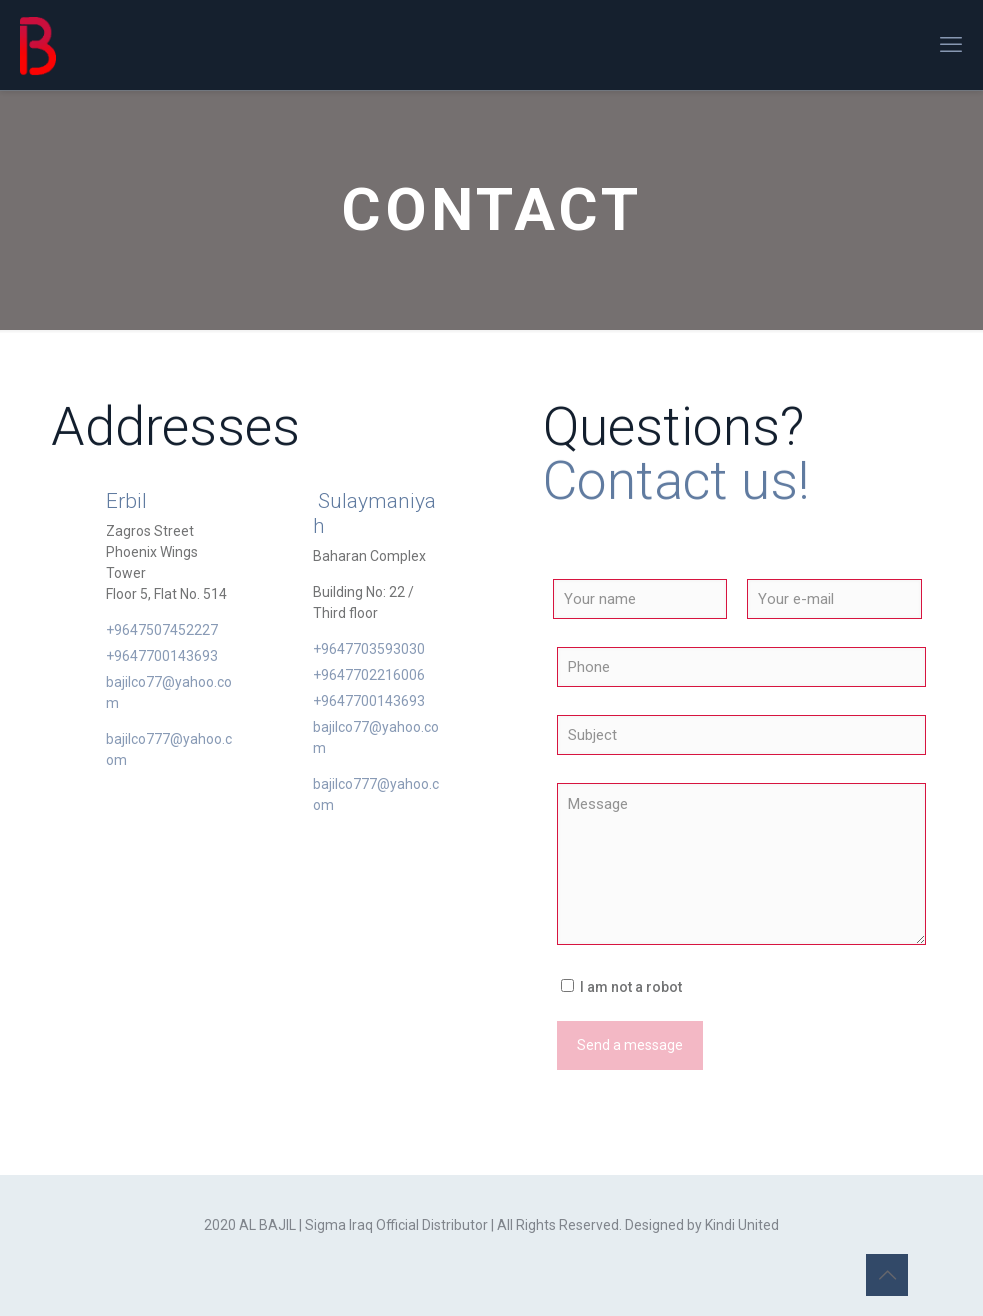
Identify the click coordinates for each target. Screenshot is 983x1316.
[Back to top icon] (887, 1275)
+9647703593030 (369, 649)
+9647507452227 (162, 630)
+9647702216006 (369, 675)
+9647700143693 (162, 656)
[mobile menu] (951, 45)
